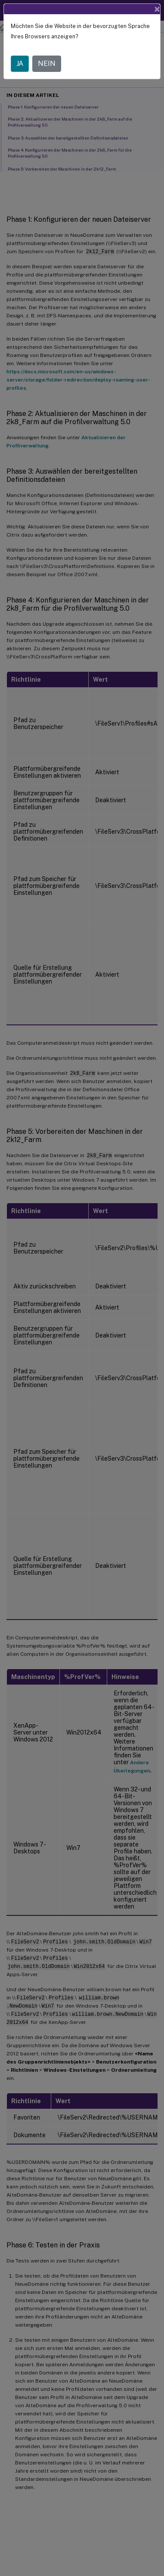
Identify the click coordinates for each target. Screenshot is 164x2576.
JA (19, 63)
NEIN (47, 63)
